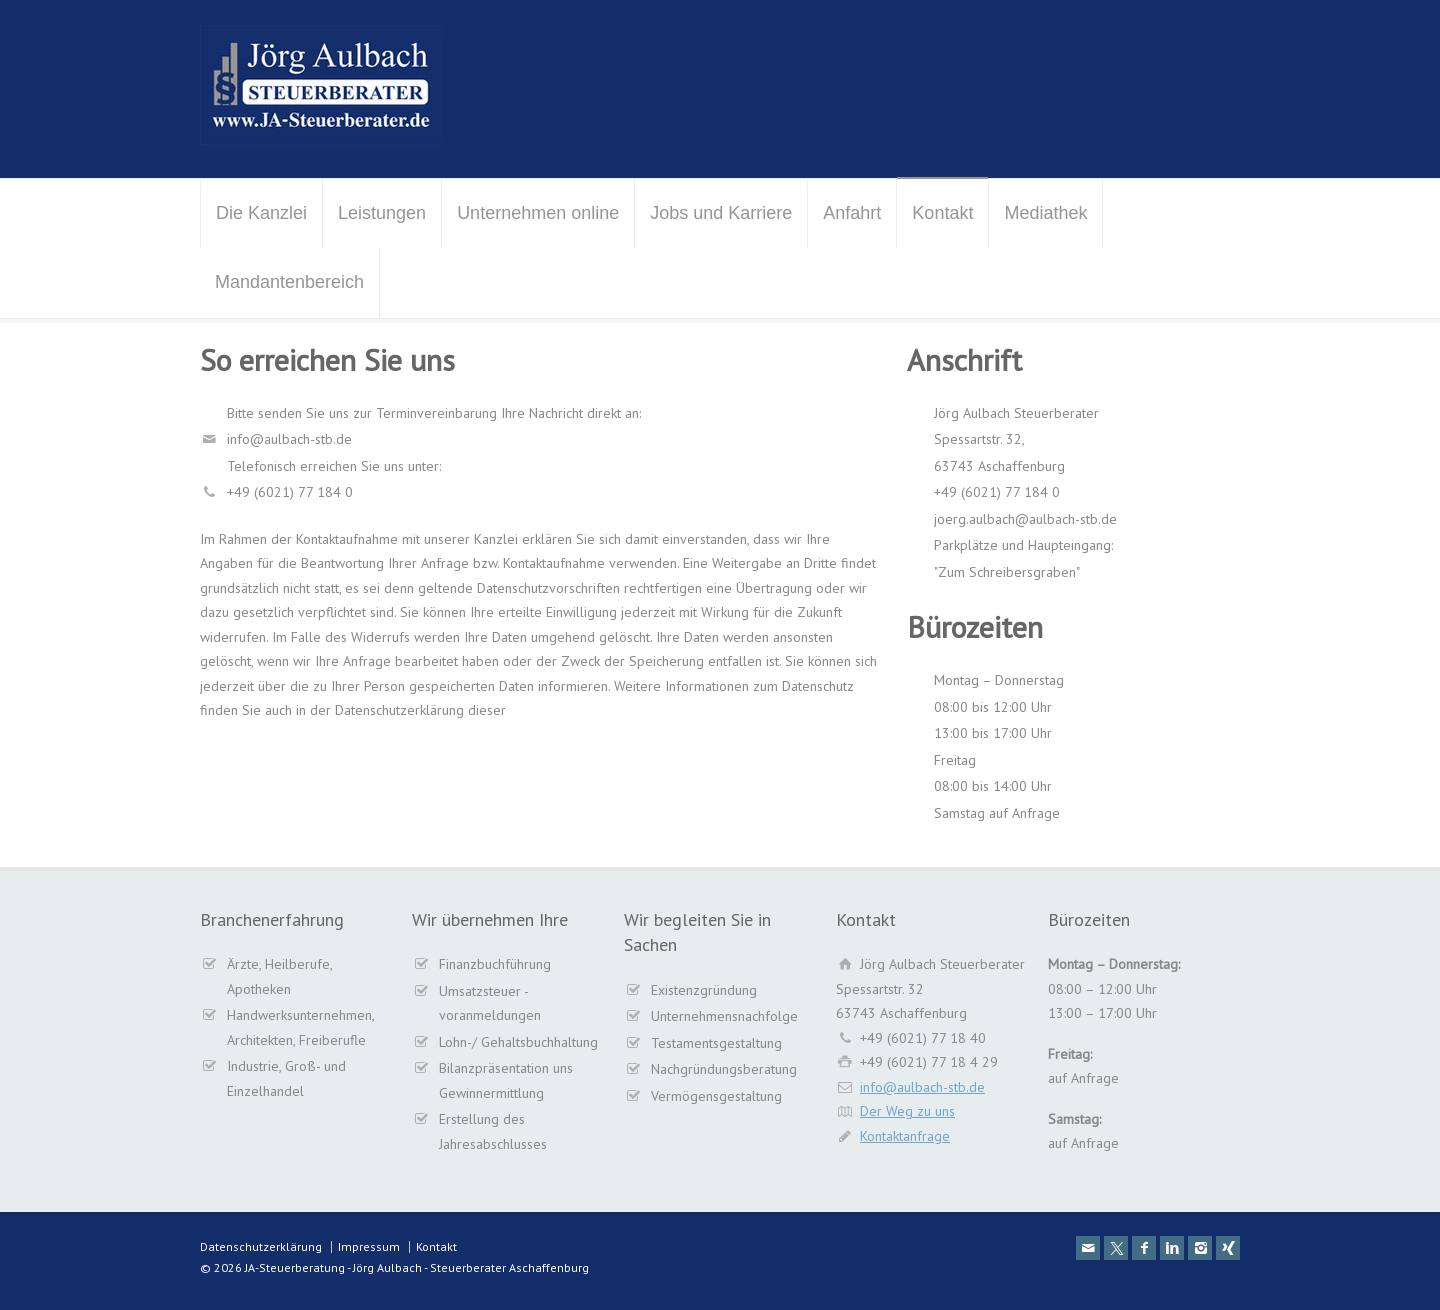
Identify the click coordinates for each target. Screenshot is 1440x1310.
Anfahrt (852, 213)
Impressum (369, 1246)
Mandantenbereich (289, 282)
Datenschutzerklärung (261, 1246)
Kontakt (942, 213)
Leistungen (382, 213)
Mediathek (1045, 213)
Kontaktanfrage (905, 1136)
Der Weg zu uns (907, 1111)
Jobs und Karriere (721, 213)
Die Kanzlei (261, 213)
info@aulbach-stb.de (922, 1087)
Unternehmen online (538, 213)
